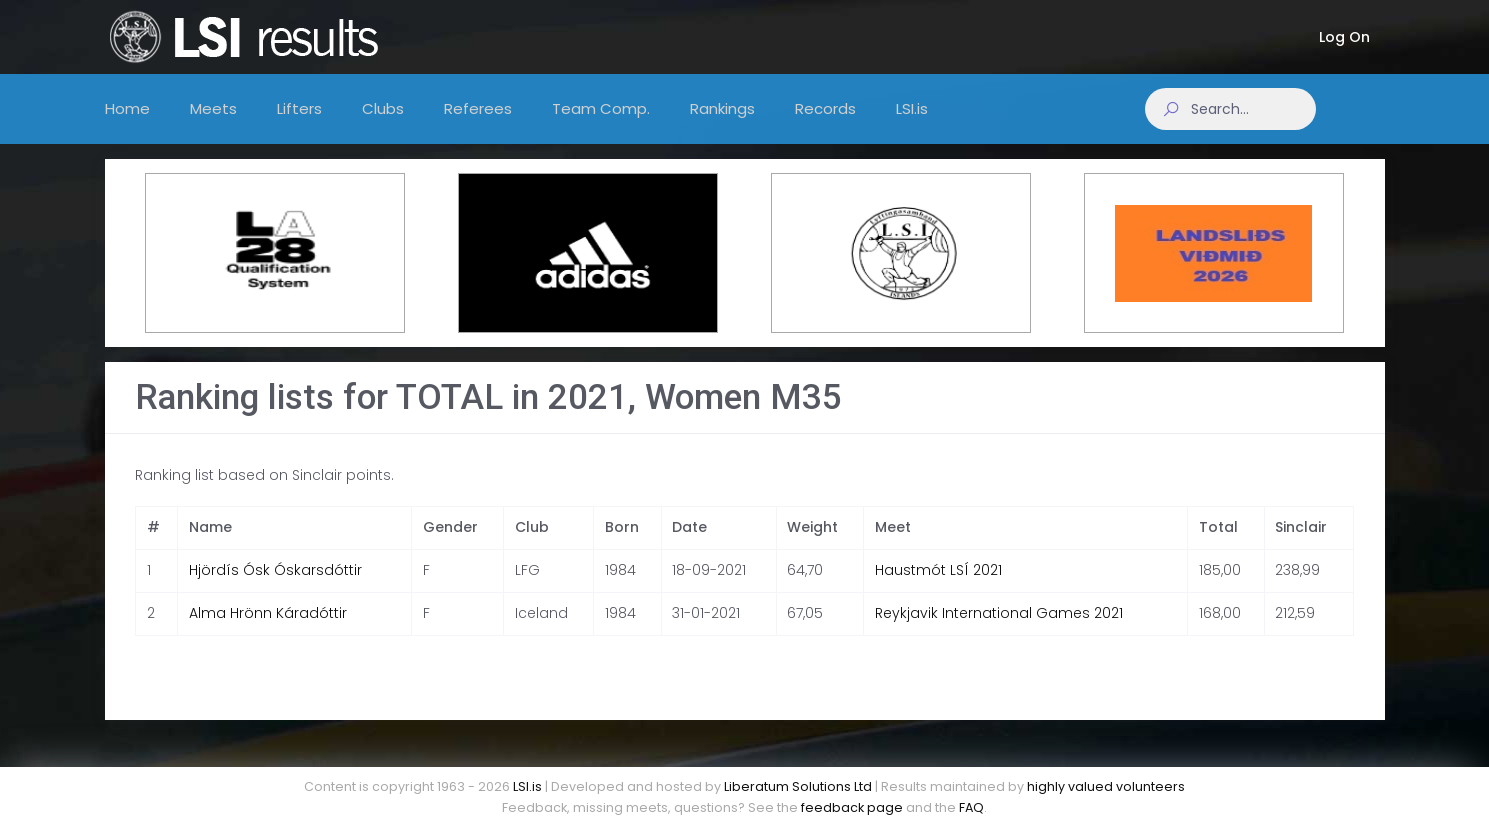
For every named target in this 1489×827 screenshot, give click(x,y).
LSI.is (527, 786)
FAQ (971, 807)
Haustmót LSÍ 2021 (938, 586)
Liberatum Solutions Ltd (798, 786)
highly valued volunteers (1106, 786)
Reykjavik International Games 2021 (999, 629)
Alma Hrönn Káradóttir (268, 629)
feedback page (852, 807)
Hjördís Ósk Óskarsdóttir (275, 586)
